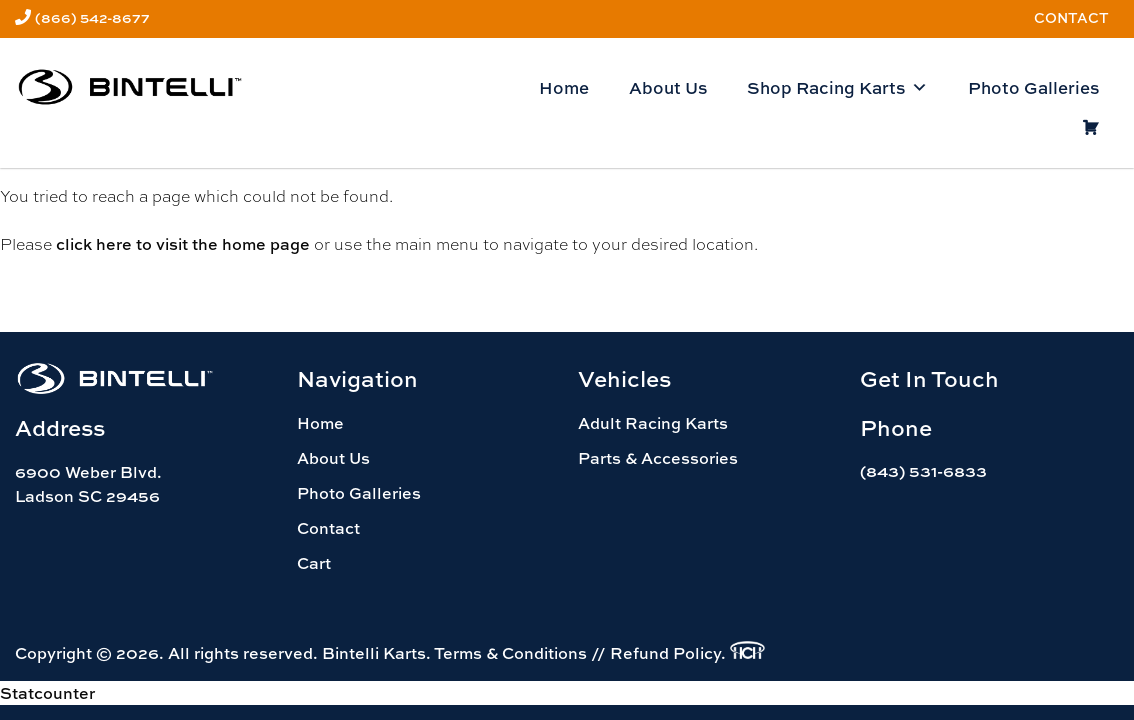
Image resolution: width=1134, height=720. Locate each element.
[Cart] (1090, 128)
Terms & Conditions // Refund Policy (577, 653)
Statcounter (47, 693)
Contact (1071, 17)
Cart (314, 563)
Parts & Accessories (658, 458)
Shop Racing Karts (837, 88)
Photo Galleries (1033, 87)
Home (564, 87)
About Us (668, 87)
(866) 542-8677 (92, 17)
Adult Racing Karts (653, 423)
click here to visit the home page (183, 244)
